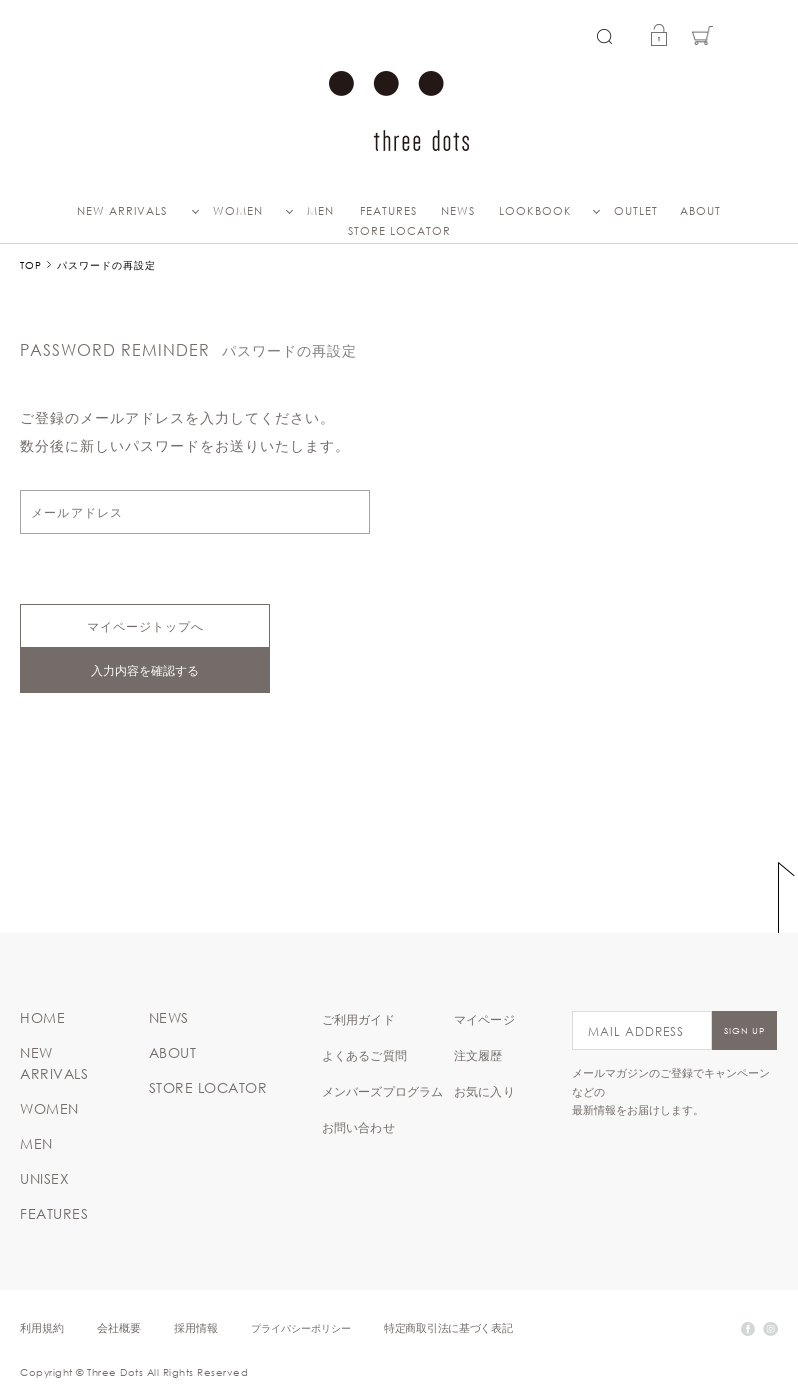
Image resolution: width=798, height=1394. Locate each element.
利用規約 (42, 1327)
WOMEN (238, 211)
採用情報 (196, 1327)
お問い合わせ (358, 1127)
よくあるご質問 (364, 1055)
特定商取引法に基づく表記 (448, 1327)
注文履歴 (478, 1055)
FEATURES (388, 211)
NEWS (458, 211)
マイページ (484, 1019)
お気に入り (484, 1091)
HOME (42, 1018)
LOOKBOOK (535, 211)
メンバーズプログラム (383, 1091)
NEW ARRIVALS (122, 211)
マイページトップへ (145, 626)
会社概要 (119, 1327)
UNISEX (44, 1179)
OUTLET (636, 211)
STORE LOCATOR (399, 231)
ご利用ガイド (358, 1019)
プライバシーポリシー (301, 1327)
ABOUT (700, 211)
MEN (320, 211)
